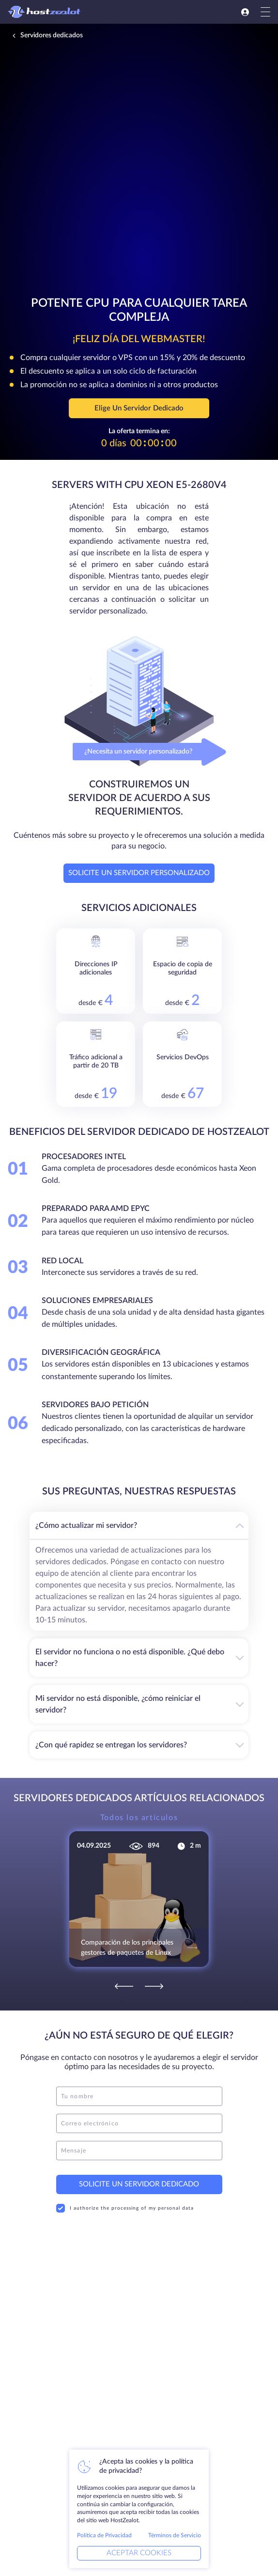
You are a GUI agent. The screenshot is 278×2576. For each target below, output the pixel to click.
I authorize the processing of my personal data (125, 2208)
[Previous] (124, 1986)
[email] (139, 2123)
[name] (139, 2096)
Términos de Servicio (174, 2535)
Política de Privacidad (104, 2535)
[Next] (154, 1986)
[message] (139, 2150)
